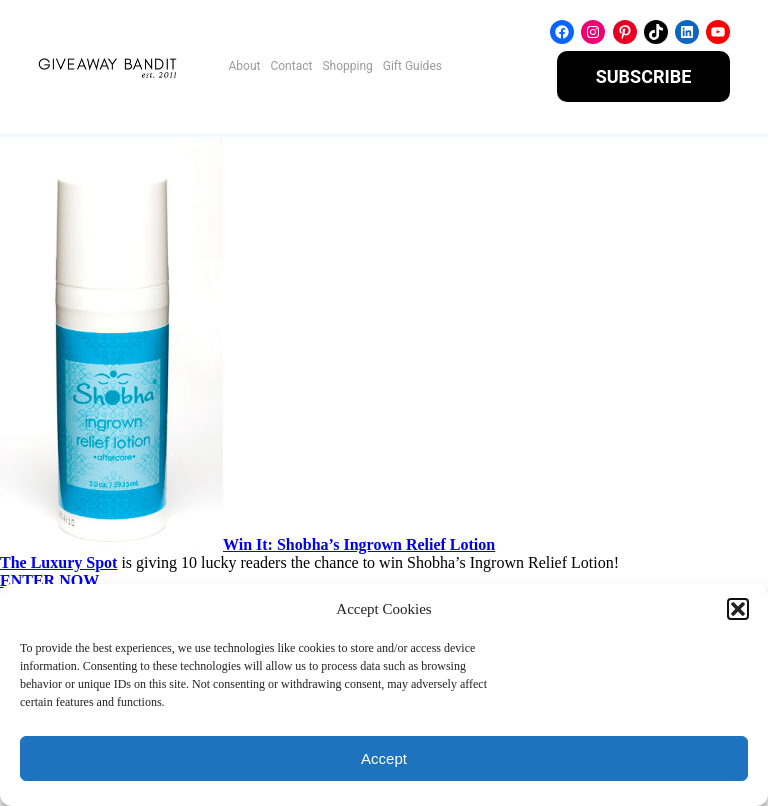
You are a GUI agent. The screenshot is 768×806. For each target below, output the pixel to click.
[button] (738, 609)
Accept (384, 758)
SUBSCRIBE (644, 76)
